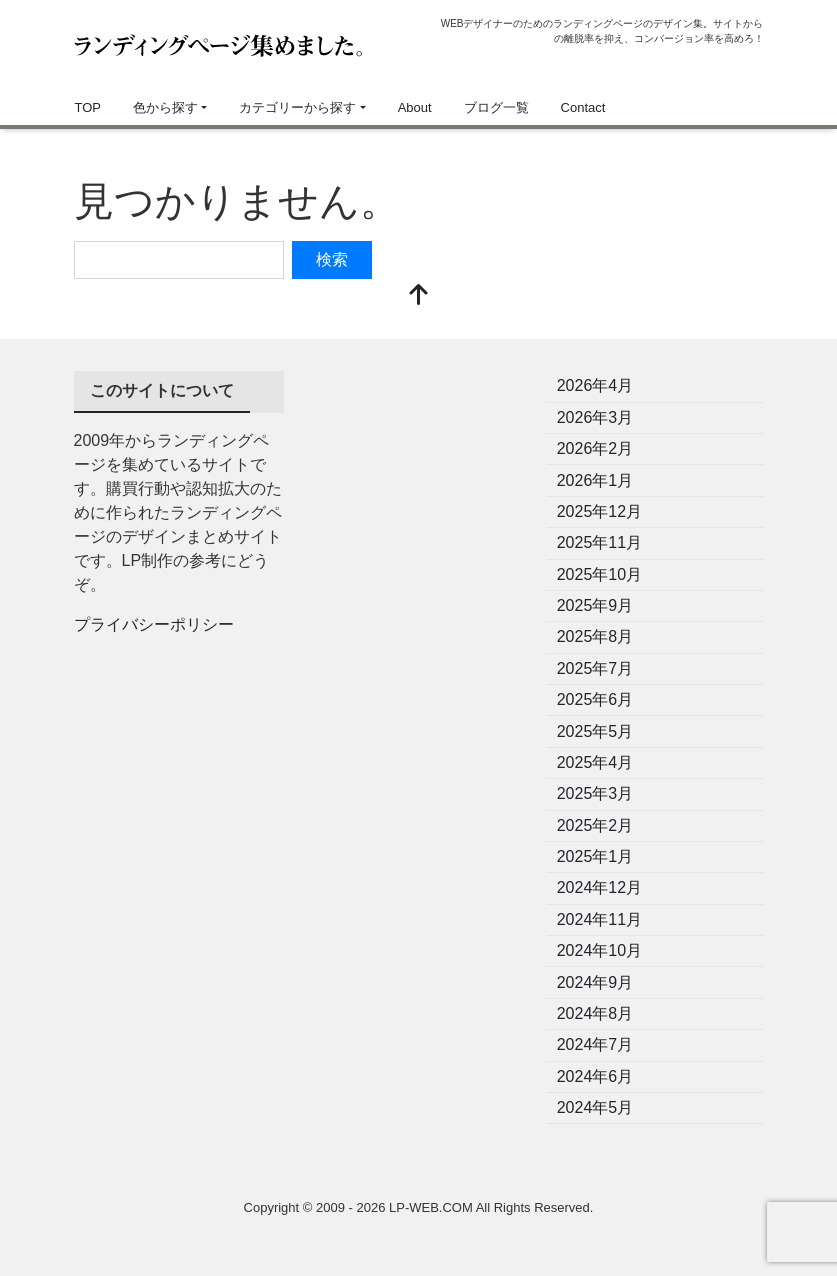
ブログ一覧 (496, 107)
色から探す (165, 107)
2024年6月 (595, 1076)
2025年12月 (599, 511)
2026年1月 (595, 480)
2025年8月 (595, 636)
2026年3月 (595, 417)
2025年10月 (599, 574)
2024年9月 (595, 982)
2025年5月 (595, 731)
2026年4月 (595, 385)
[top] (419, 296)
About (415, 107)
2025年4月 (595, 762)
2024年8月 (595, 1013)
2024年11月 (599, 919)
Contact (583, 107)
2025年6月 (595, 699)
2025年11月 (599, 542)
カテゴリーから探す (297, 107)
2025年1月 (595, 856)
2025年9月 (595, 605)
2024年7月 (595, 1044)
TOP (88, 107)
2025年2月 (595, 825)
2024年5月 (595, 1107)
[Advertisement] (419, 471)
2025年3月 (595, 793)
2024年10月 (599, 950)
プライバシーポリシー (154, 624)
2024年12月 (599, 887)
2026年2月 (595, 448)
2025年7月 (595, 668)
